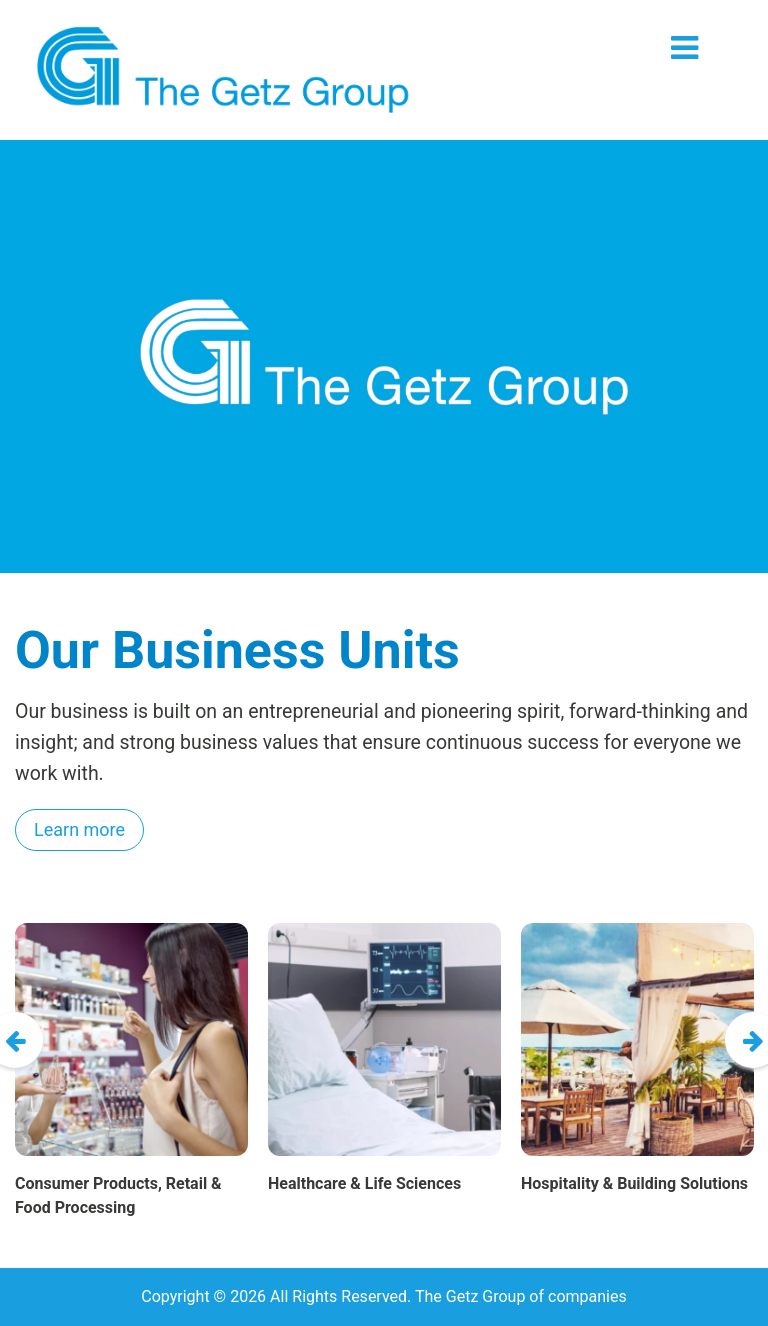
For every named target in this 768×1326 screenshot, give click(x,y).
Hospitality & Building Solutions (634, 1183)
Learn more (79, 829)
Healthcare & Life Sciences (364, 1183)
